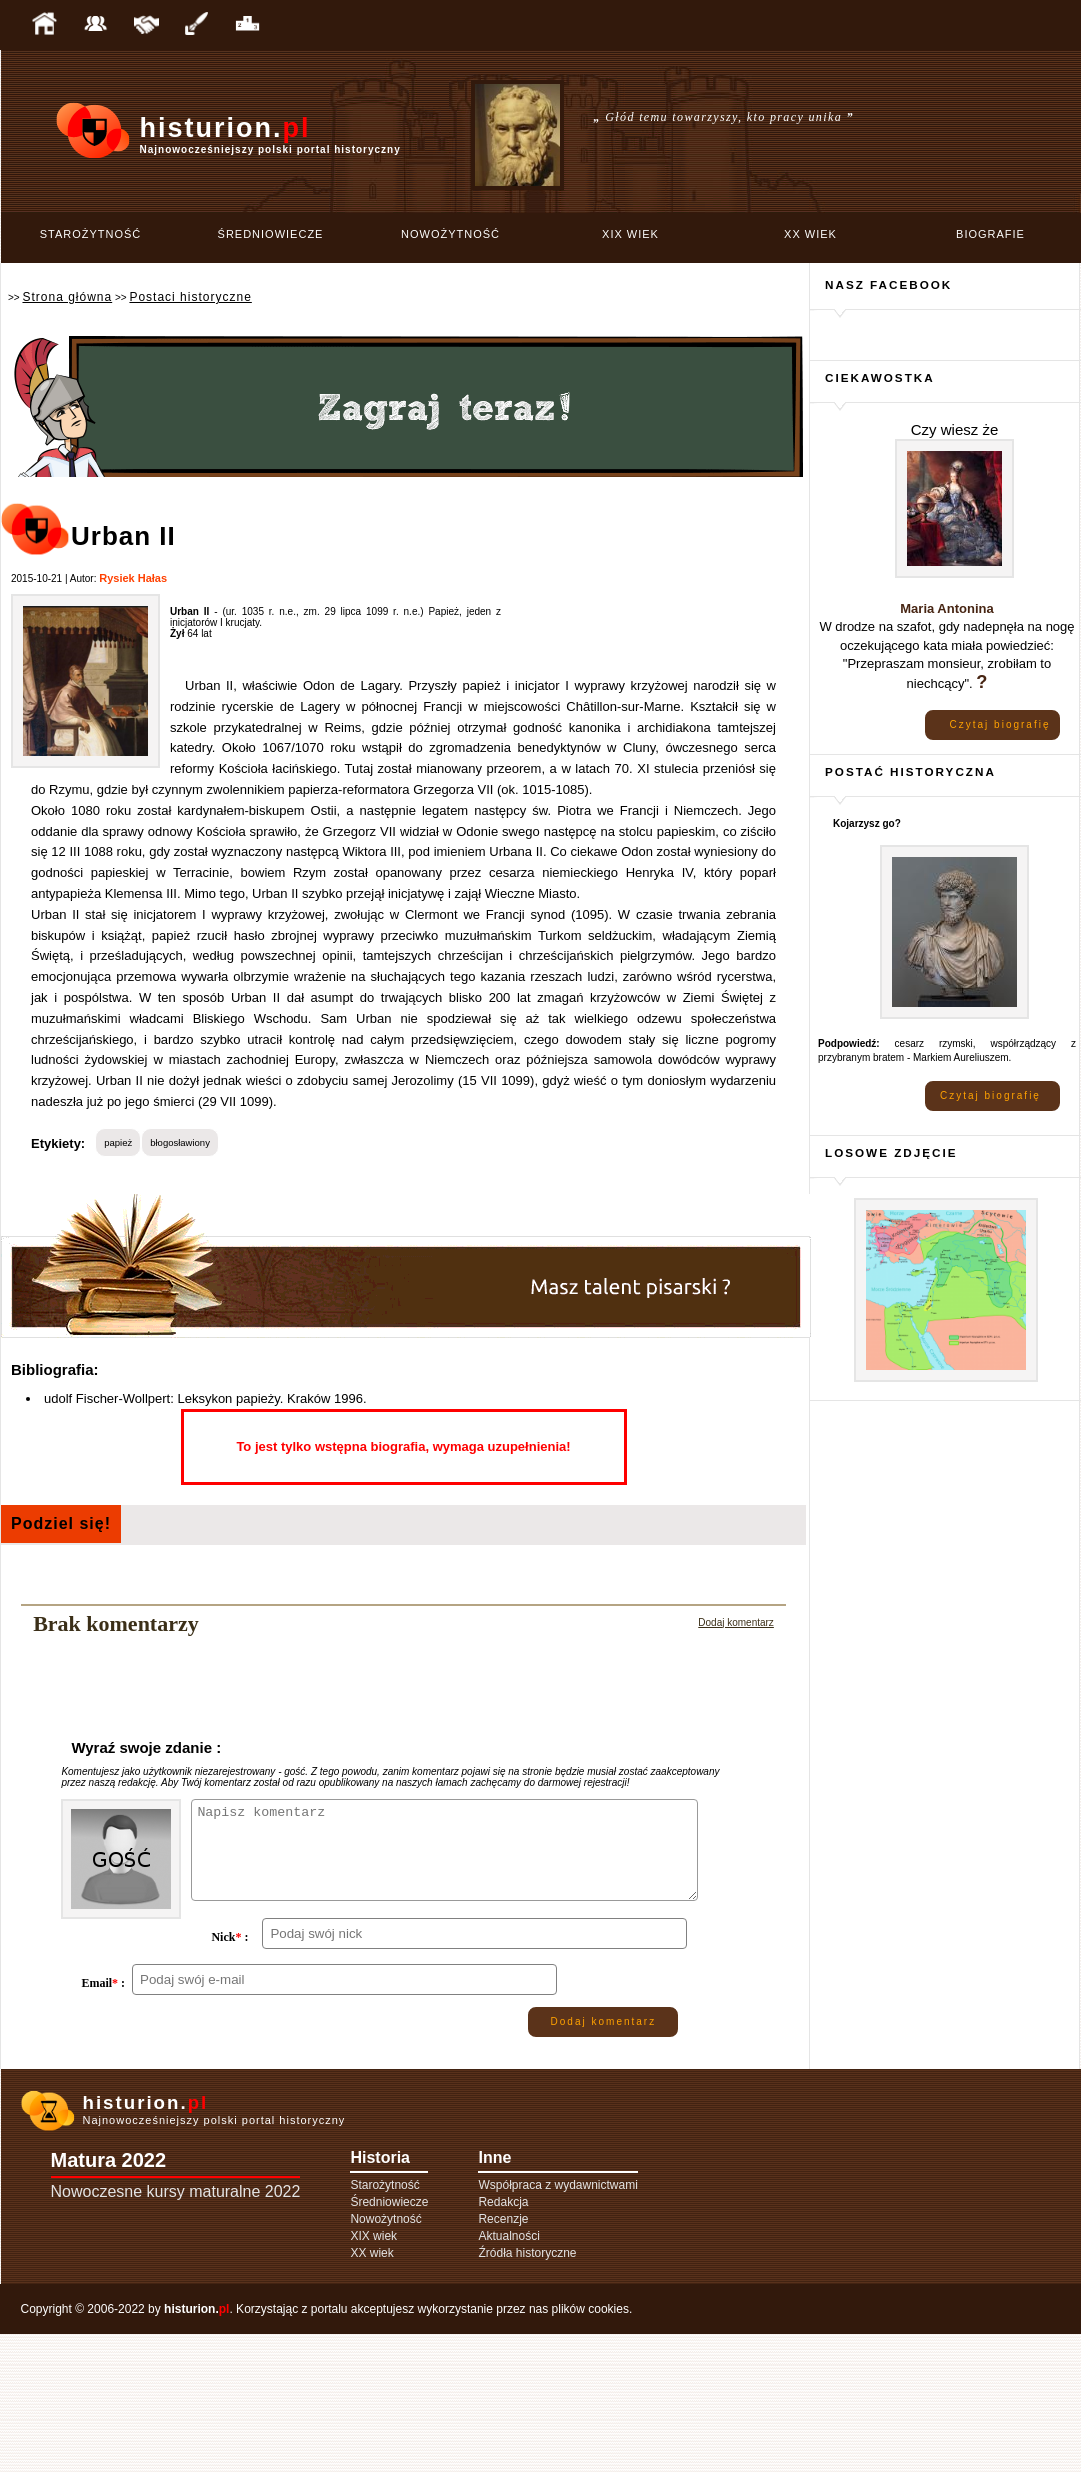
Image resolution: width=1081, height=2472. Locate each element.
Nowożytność (450, 234)
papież (118, 1142)
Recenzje (503, 2357)
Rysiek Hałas (133, 578)
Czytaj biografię (1000, 724)
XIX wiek (630, 234)
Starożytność (91, 234)
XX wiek (810, 234)
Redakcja (503, 2340)
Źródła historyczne (527, 2391)
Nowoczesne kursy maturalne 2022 (176, 2329)
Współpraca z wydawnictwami (557, 2323)
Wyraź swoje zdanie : (146, 1747)
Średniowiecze (271, 234)
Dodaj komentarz (736, 1622)
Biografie (990, 234)
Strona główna (67, 297)
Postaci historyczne (190, 297)
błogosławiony (180, 1142)
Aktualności (508, 2374)
